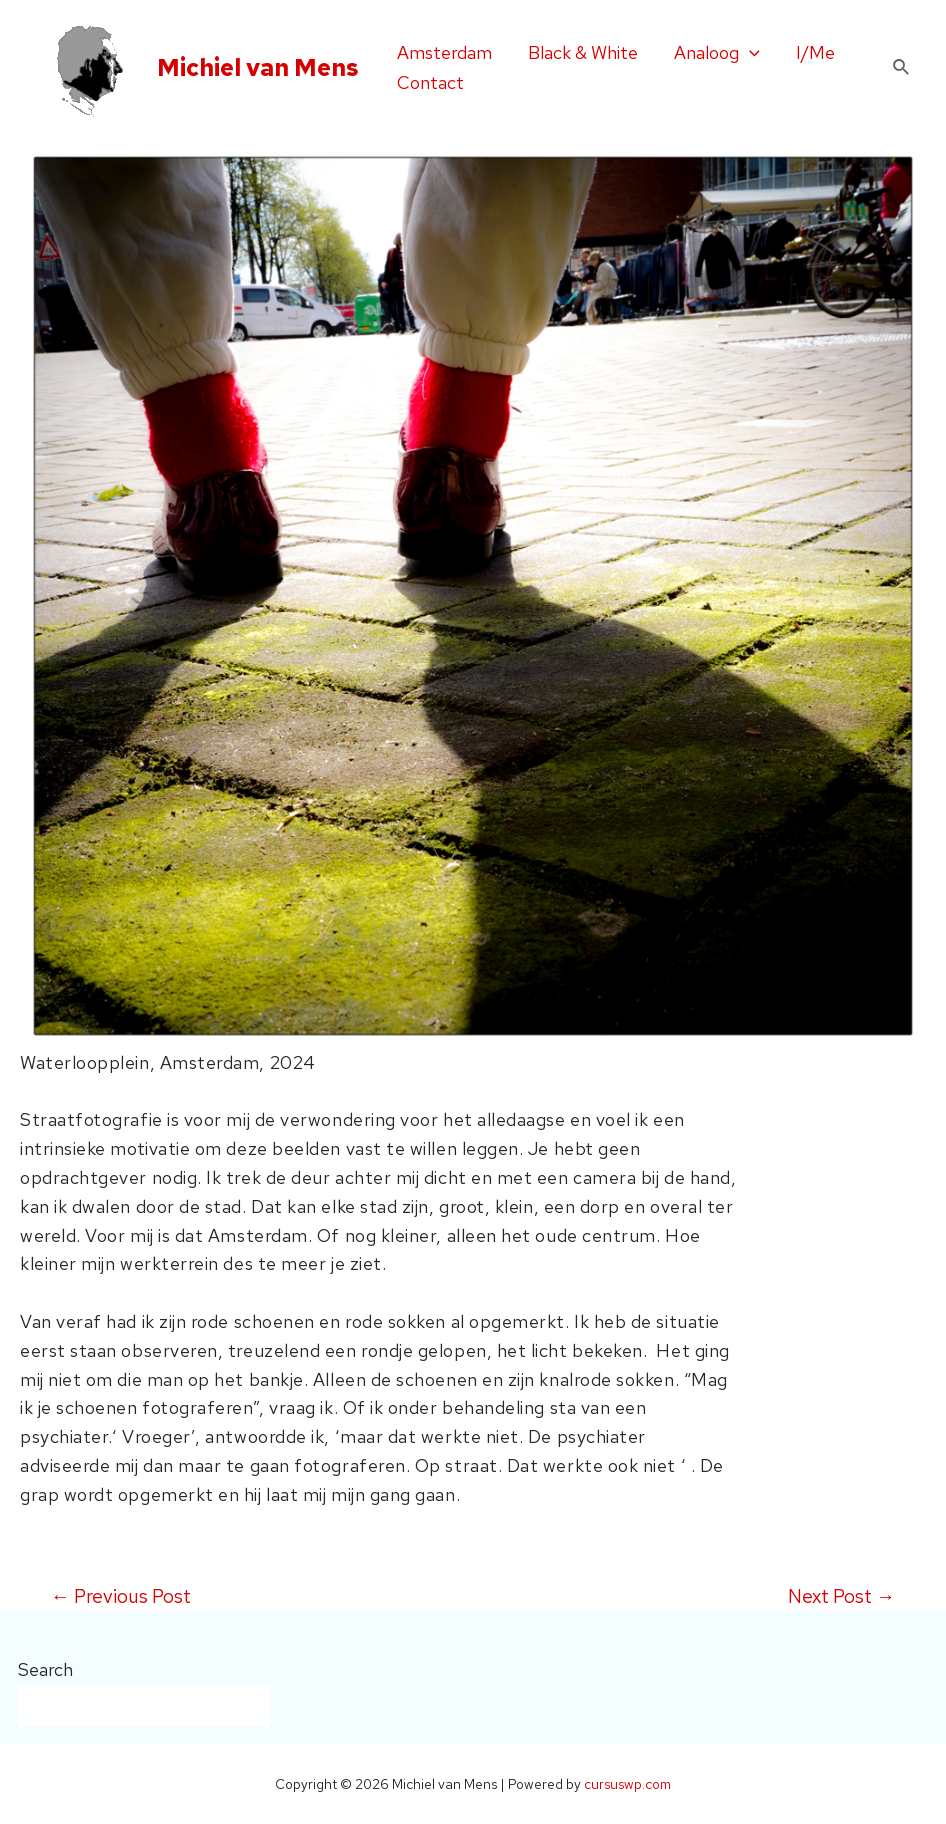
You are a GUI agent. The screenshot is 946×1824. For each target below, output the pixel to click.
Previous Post (121, 1596)
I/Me (815, 52)
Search (45, 1669)
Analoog (717, 53)
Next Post (841, 1596)
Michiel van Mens (258, 67)
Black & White (583, 52)
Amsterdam (444, 52)
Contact (430, 82)
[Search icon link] (902, 68)
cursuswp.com (627, 1784)
